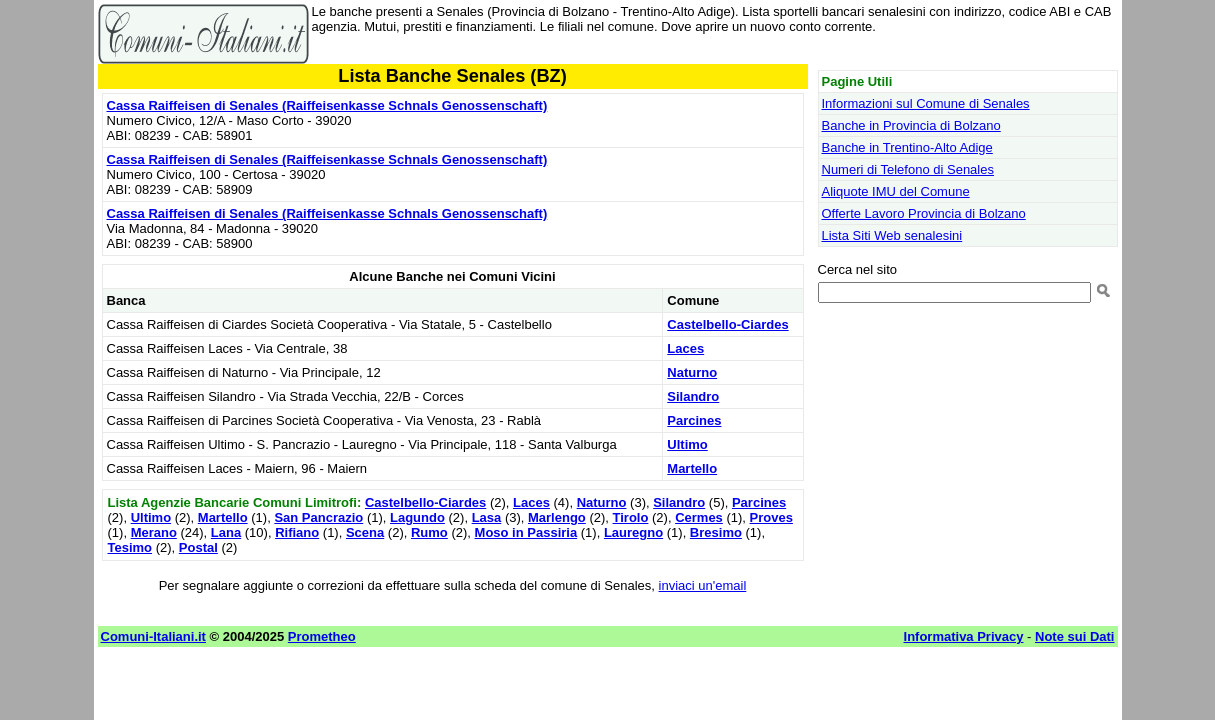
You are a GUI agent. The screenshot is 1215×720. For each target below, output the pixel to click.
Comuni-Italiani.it (153, 636)
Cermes (699, 517)
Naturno (692, 372)
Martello (692, 468)
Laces (685, 348)
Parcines (694, 420)
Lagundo (417, 517)
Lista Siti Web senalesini (892, 235)
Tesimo (130, 547)
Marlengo (557, 517)
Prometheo (322, 636)
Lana (226, 532)
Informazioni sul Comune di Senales (926, 103)
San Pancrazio (318, 517)
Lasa (487, 517)
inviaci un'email (703, 585)
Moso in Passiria (526, 532)
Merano (154, 532)
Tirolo (631, 517)
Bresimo (716, 532)
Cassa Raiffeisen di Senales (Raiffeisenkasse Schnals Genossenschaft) (327, 105)
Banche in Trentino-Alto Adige (907, 147)
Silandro (693, 396)
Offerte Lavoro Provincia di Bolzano (924, 213)
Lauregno (633, 532)
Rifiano (297, 532)
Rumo (429, 532)
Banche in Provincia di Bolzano (911, 125)
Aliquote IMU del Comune (896, 191)
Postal (198, 547)
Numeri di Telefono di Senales (908, 169)
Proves (771, 517)
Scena (365, 532)
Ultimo (687, 444)
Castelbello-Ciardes (727, 324)
